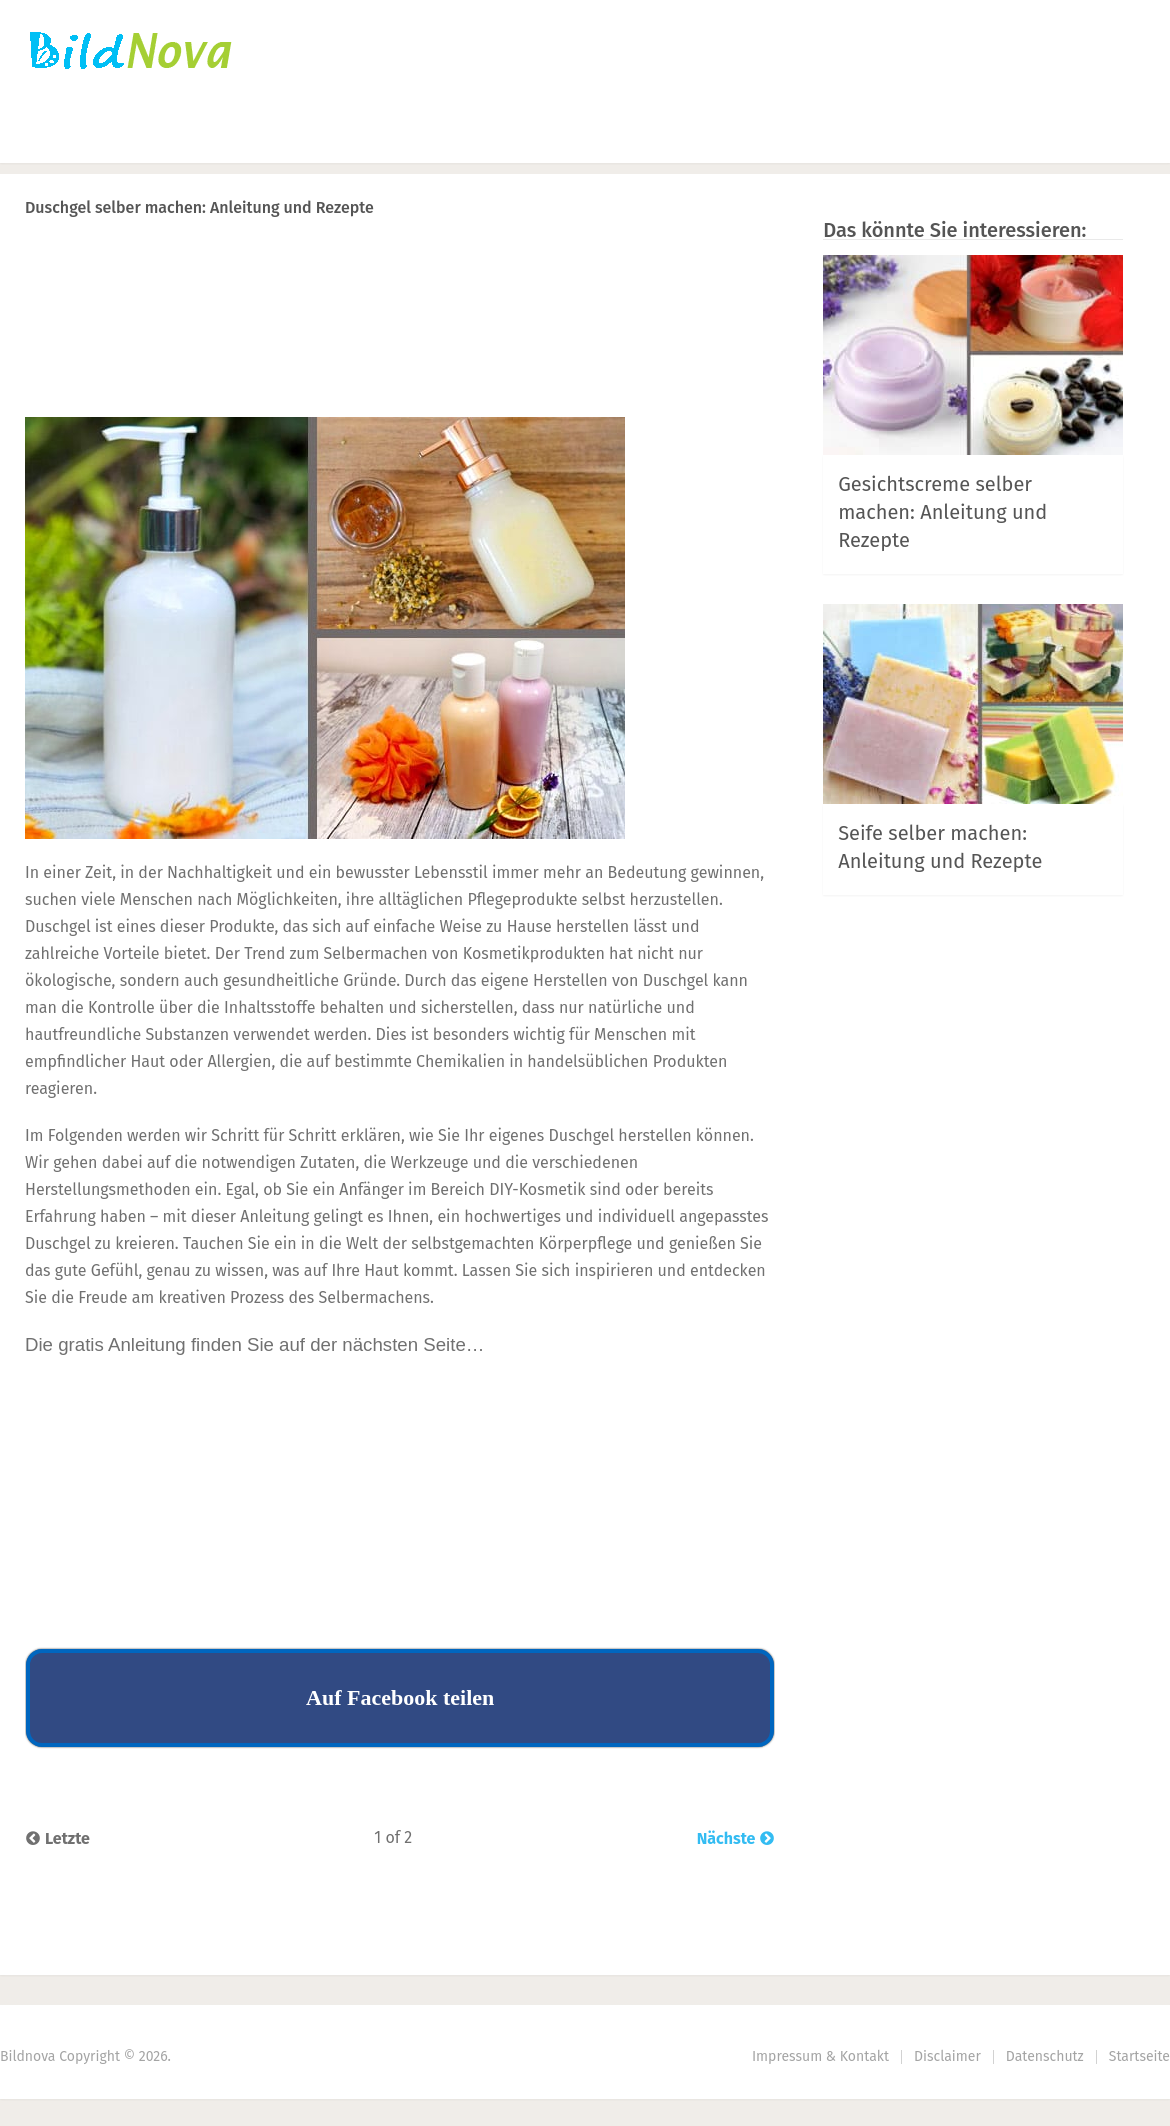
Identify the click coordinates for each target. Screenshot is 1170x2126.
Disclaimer (947, 2056)
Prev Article (572, 259)
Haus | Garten (604, 135)
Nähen (369, 135)
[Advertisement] (400, 356)
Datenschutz (1045, 2056)
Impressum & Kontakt (820, 2056)
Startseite (65, 135)
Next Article (708, 259)
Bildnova (27, 2056)
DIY (466, 135)
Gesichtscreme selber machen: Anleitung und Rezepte (942, 512)
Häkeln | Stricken (223, 135)
